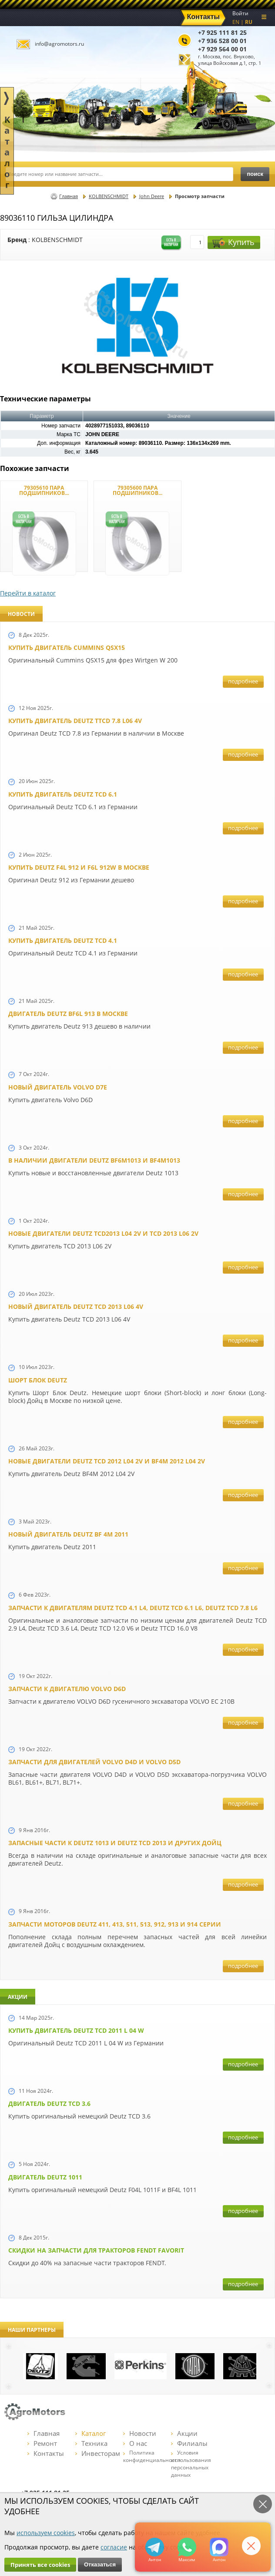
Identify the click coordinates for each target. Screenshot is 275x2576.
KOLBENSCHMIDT (108, 196)
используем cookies (46, 2533)
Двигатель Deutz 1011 (45, 2177)
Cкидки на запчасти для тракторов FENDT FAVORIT (96, 2250)
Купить (233, 242)
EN (235, 22)
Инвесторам (97, 2453)
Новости (139, 2433)
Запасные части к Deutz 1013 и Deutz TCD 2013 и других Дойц (114, 1843)
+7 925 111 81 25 (222, 32)
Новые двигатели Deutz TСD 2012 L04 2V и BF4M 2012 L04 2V (106, 1461)
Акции (184, 2433)
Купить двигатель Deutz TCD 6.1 (62, 794)
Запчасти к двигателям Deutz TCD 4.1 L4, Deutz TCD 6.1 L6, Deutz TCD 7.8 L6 (133, 1608)
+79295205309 (154, 2547)
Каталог (90, 2433)
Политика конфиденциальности (152, 2456)
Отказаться (100, 2564)
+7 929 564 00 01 (222, 49)
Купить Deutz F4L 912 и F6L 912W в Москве (78, 867)
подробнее (243, 681)
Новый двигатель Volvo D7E (57, 1087)
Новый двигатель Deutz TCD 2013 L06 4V (75, 1306)
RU (248, 22)
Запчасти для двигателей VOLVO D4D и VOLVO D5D (94, 1762)
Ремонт (42, 2443)
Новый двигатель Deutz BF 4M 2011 (68, 1534)
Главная (68, 196)
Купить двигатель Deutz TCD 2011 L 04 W (76, 2030)
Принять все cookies (40, 2565)
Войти (240, 13)
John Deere (151, 196)
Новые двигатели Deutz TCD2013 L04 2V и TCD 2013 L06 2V (103, 1233)
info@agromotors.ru (59, 43)
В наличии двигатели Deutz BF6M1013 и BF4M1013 (94, 1160)
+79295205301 (187, 2547)
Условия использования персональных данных (191, 2463)
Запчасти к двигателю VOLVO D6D (67, 1689)
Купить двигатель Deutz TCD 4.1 (62, 940)
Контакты (45, 2453)
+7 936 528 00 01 (222, 41)
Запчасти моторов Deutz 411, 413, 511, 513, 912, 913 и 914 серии (114, 1924)
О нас (135, 2443)
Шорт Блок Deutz (37, 1380)
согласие (114, 2547)
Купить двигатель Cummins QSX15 (66, 647)
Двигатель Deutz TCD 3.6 (49, 2103)
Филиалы (189, 2443)
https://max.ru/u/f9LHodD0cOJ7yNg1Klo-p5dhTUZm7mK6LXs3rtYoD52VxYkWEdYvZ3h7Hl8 (219, 2547)
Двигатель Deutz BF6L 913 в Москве (68, 1013)
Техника (91, 2443)
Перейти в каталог (28, 593)
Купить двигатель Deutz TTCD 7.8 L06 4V (75, 720)
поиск (255, 174)
